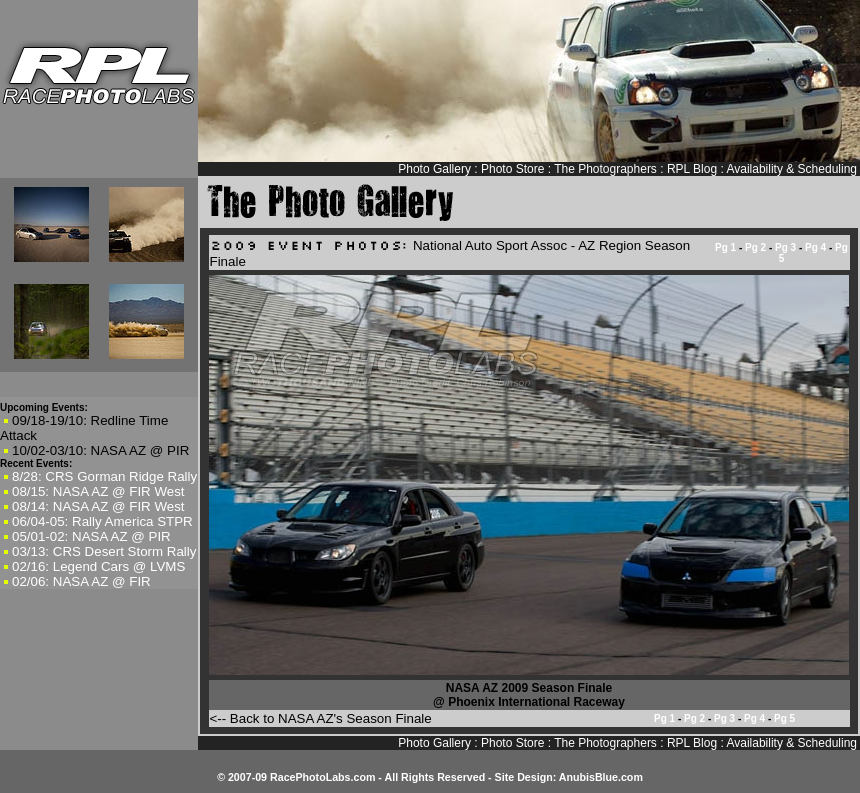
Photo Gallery (434, 169)
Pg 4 (815, 247)
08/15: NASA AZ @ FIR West (98, 491)
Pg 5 (784, 718)
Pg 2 (755, 247)
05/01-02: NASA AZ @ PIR (91, 536)
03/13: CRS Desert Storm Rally (104, 551)
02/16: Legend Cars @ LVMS (98, 566)
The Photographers (605, 169)
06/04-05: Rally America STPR (102, 521)
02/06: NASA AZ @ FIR (81, 581)
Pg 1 (725, 247)
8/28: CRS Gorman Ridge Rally (104, 476)
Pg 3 (785, 247)
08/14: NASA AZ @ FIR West (98, 506)
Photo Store (512, 169)
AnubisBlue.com (601, 777)
